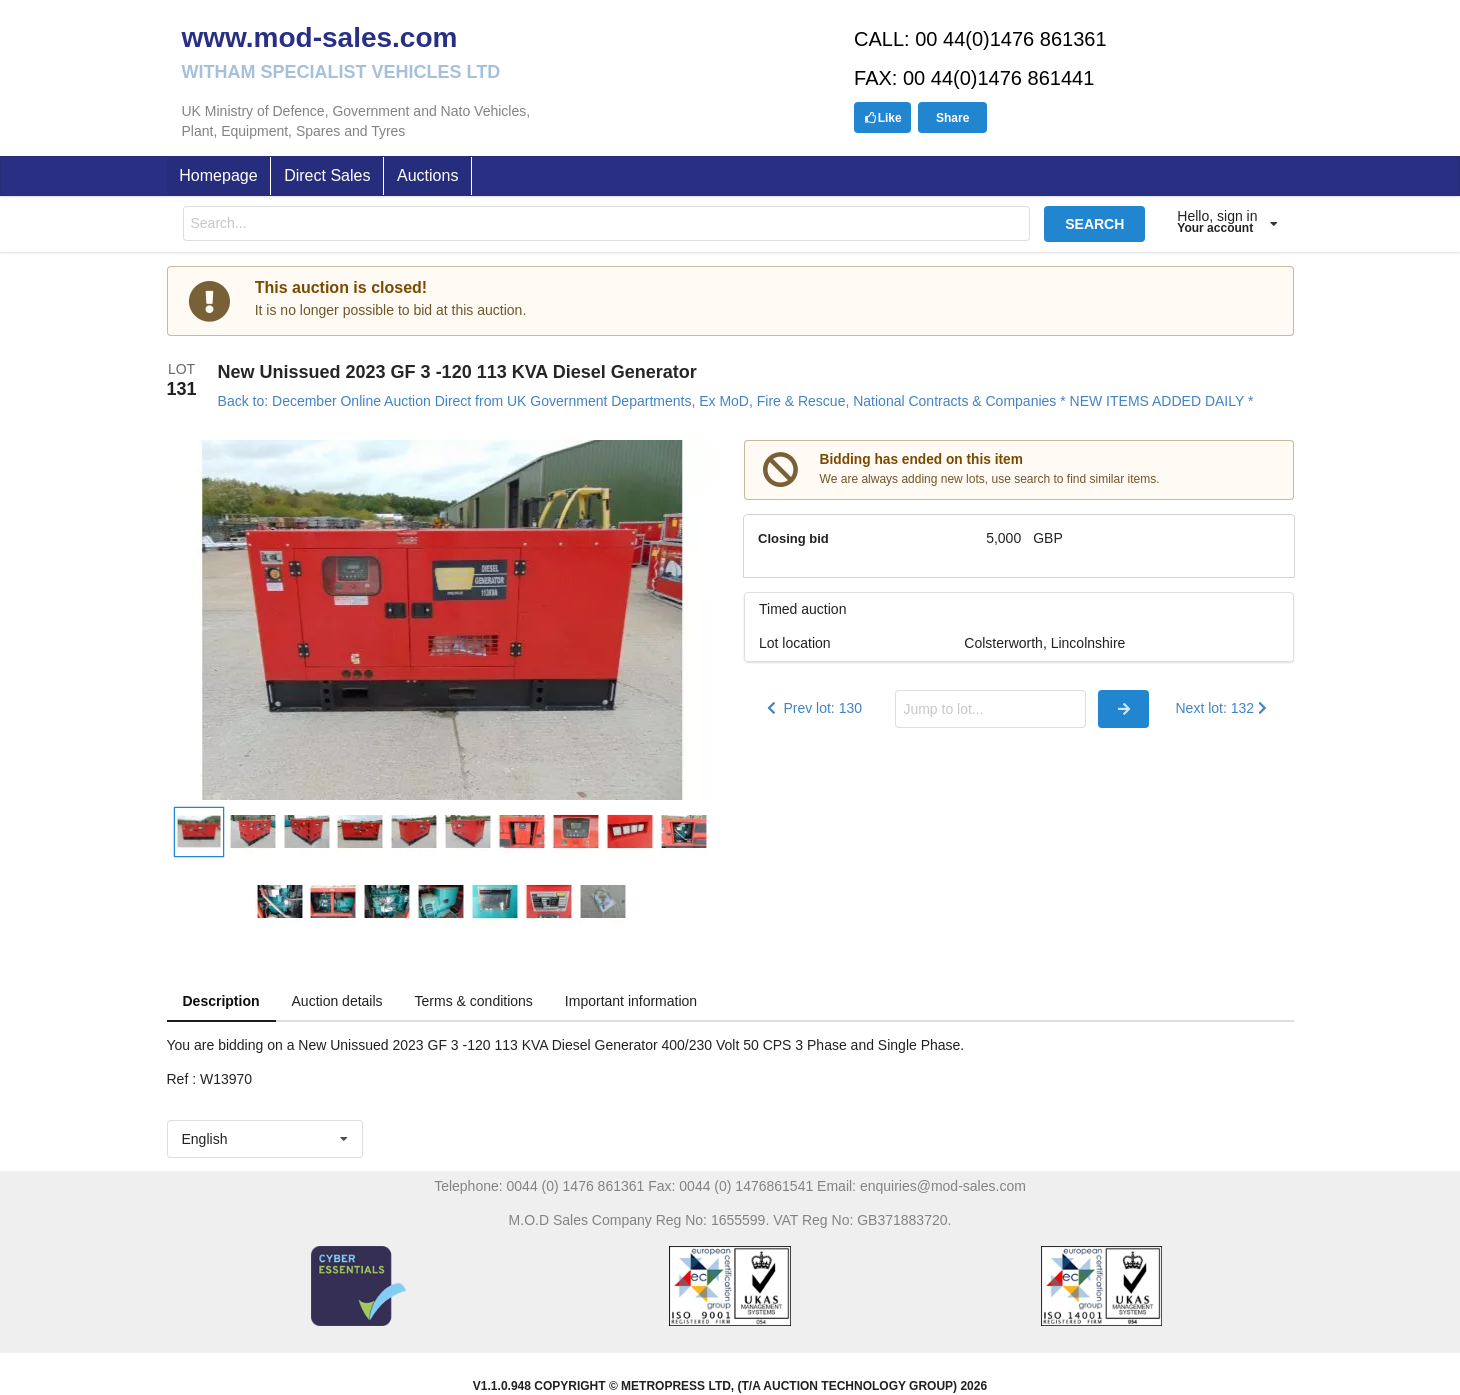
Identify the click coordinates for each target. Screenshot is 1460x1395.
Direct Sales (327, 175)
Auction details (337, 1001)
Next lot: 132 (1223, 708)
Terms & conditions (474, 1001)
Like (883, 118)
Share (952, 118)
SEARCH (1094, 224)
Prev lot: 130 (812, 708)
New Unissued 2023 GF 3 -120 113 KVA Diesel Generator (457, 372)
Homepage (218, 175)
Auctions (427, 175)
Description (221, 1001)
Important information (631, 1001)
